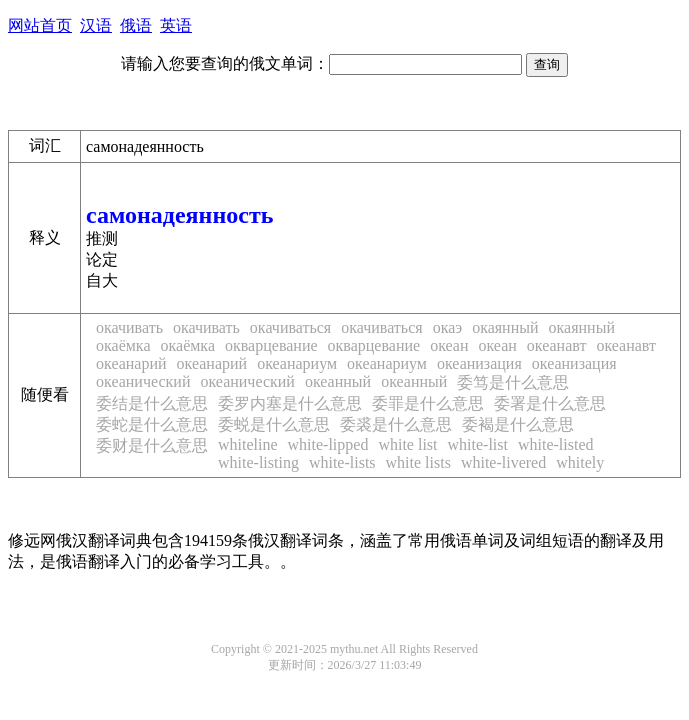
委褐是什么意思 (518, 424)
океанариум (297, 363)
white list (407, 444)
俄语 (136, 25)
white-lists (342, 462)
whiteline (248, 444)
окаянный (505, 327)
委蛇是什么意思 (152, 424)
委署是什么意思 (550, 403)
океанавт (557, 345)
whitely (580, 462)
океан (449, 345)
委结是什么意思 (152, 403)
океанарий (131, 363)
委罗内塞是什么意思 (290, 403)
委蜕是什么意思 (274, 424)
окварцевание (271, 345)
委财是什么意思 (152, 445)
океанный (338, 381)
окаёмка (123, 345)
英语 (176, 25)
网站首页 (40, 25)
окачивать (129, 327)
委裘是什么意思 (396, 424)
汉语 (96, 25)
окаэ (448, 327)
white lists (418, 462)
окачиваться (290, 327)
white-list (478, 444)
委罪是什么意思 (428, 403)
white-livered (503, 462)
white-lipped (328, 444)
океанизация (479, 363)
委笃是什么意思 (513, 382)
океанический (143, 381)
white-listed (556, 444)
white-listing (258, 462)
